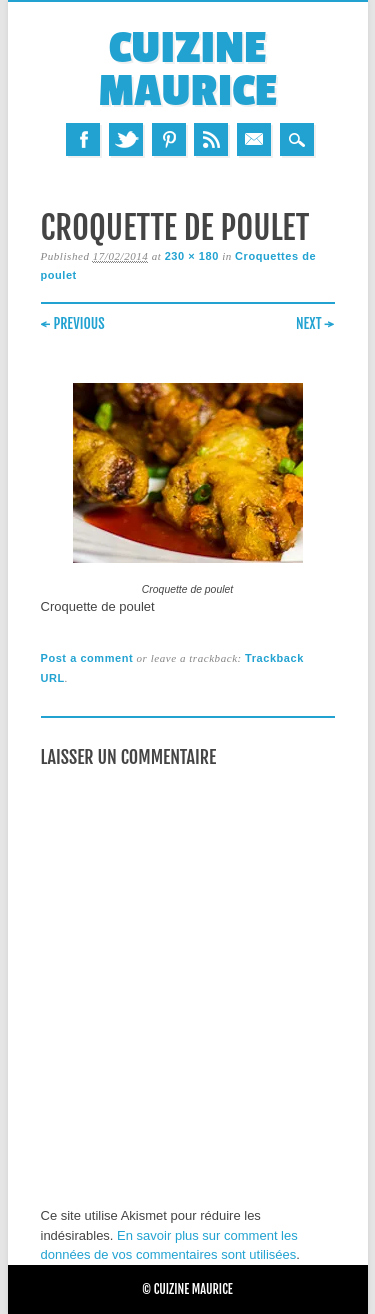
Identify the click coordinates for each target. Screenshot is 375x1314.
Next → (315, 323)
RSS (211, 139)
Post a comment (87, 658)
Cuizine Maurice (187, 70)
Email (254, 139)
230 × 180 (192, 256)
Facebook (83, 139)
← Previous (73, 323)
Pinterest (169, 139)
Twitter (126, 139)
